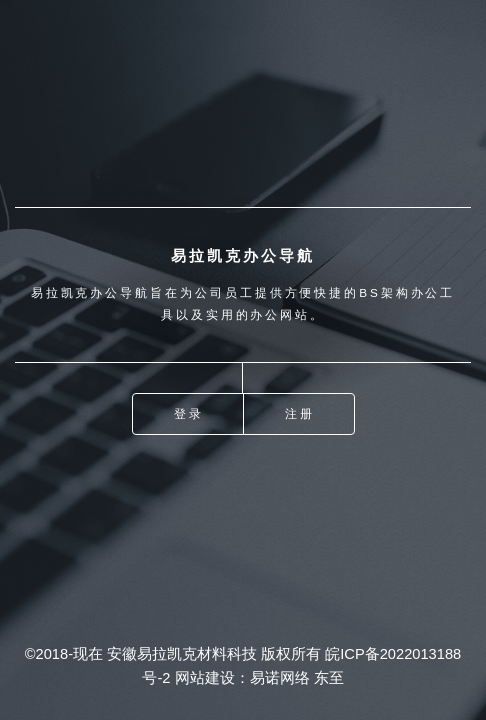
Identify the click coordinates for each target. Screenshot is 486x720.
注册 (300, 413)
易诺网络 (280, 678)
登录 (189, 413)
